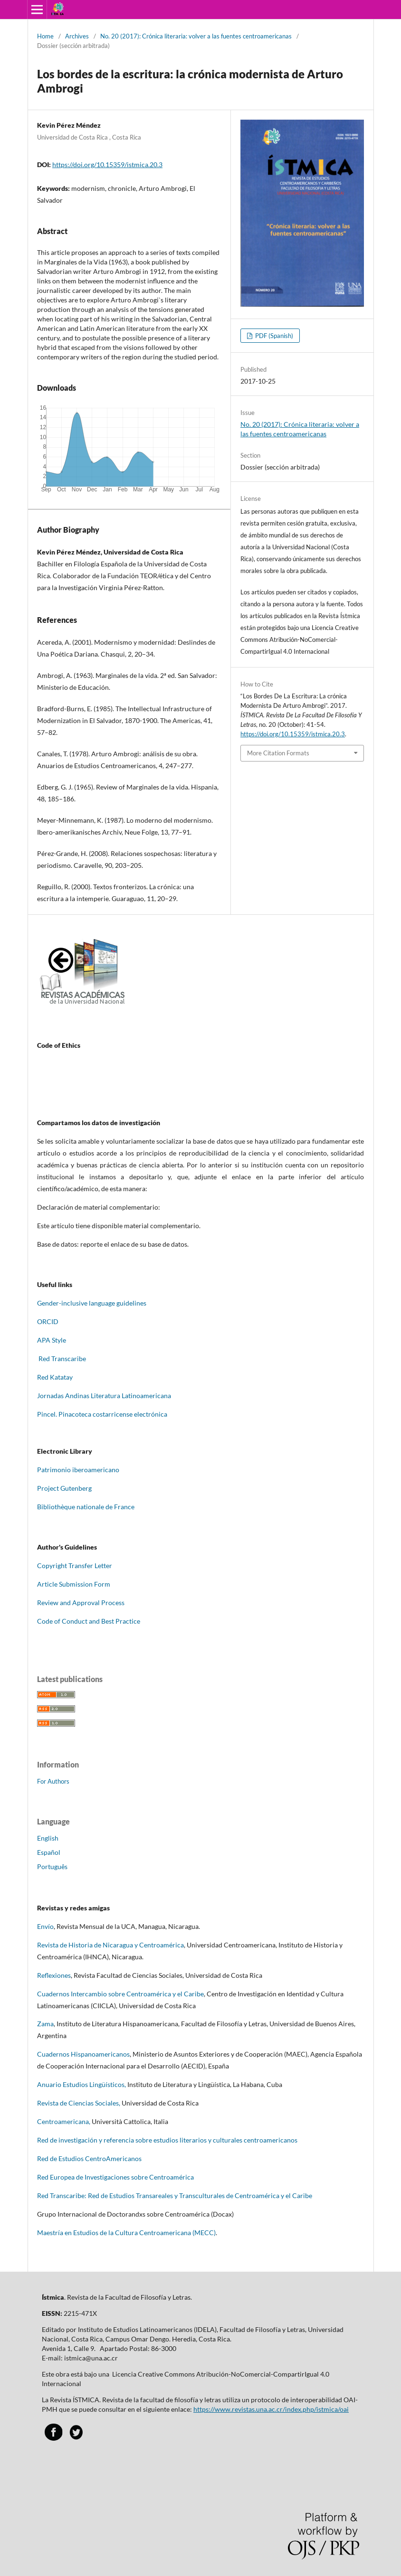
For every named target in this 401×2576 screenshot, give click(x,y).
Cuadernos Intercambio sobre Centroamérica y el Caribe (120, 1994)
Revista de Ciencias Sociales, (78, 2103)
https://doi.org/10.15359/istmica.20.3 (107, 164)
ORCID (47, 1321)
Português (52, 1866)
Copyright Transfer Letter (74, 1565)
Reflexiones (54, 1975)
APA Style (51, 1340)
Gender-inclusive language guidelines (91, 1303)
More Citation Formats (278, 753)
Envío (45, 1926)
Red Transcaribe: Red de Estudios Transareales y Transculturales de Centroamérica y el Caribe (174, 2195)
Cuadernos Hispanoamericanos (83, 2054)
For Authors (53, 1781)
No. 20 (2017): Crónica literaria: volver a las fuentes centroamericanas (196, 36)
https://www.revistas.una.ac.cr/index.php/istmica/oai (271, 2409)
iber (77, 1470)
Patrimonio (54, 1470)
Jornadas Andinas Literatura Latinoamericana (104, 1395)
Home (45, 36)
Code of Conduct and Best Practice (88, 1621)
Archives (77, 36)
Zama (45, 2024)
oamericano (101, 1470)
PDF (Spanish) (273, 335)
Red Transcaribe (61, 1358)
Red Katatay (55, 1377)
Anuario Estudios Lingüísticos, (81, 2084)
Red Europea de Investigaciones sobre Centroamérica (115, 2177)
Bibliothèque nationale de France (85, 1507)
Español (48, 1852)
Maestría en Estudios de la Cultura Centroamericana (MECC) (126, 2232)
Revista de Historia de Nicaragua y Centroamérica (110, 1945)
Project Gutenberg (64, 1488)
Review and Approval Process (80, 1602)
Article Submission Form (73, 1584)
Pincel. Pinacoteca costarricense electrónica (102, 1414)
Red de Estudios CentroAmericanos (89, 2158)
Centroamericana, (63, 2121)
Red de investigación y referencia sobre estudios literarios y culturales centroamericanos (167, 2140)
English (47, 1838)
